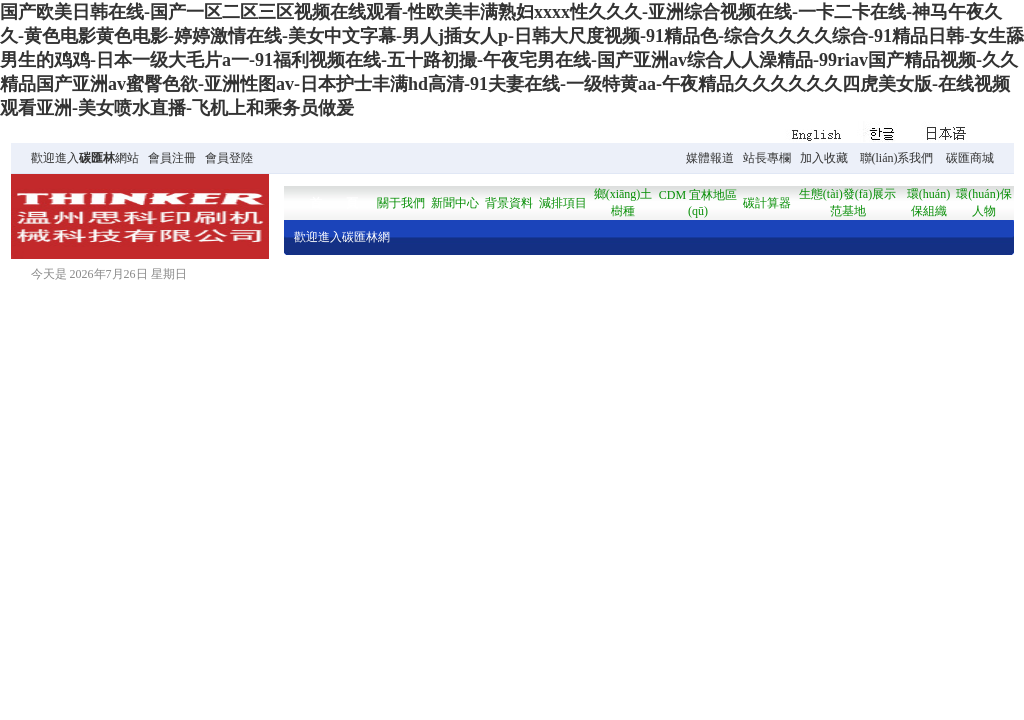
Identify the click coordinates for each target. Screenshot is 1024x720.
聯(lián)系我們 (897, 158)
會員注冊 (172, 158)
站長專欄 (767, 158)
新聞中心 (455, 203)
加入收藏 (824, 158)
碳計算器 (767, 203)
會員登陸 (229, 158)
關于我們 (401, 203)
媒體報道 (710, 158)
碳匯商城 (970, 158)
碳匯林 (97, 158)
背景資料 (509, 203)
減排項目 (563, 203)
